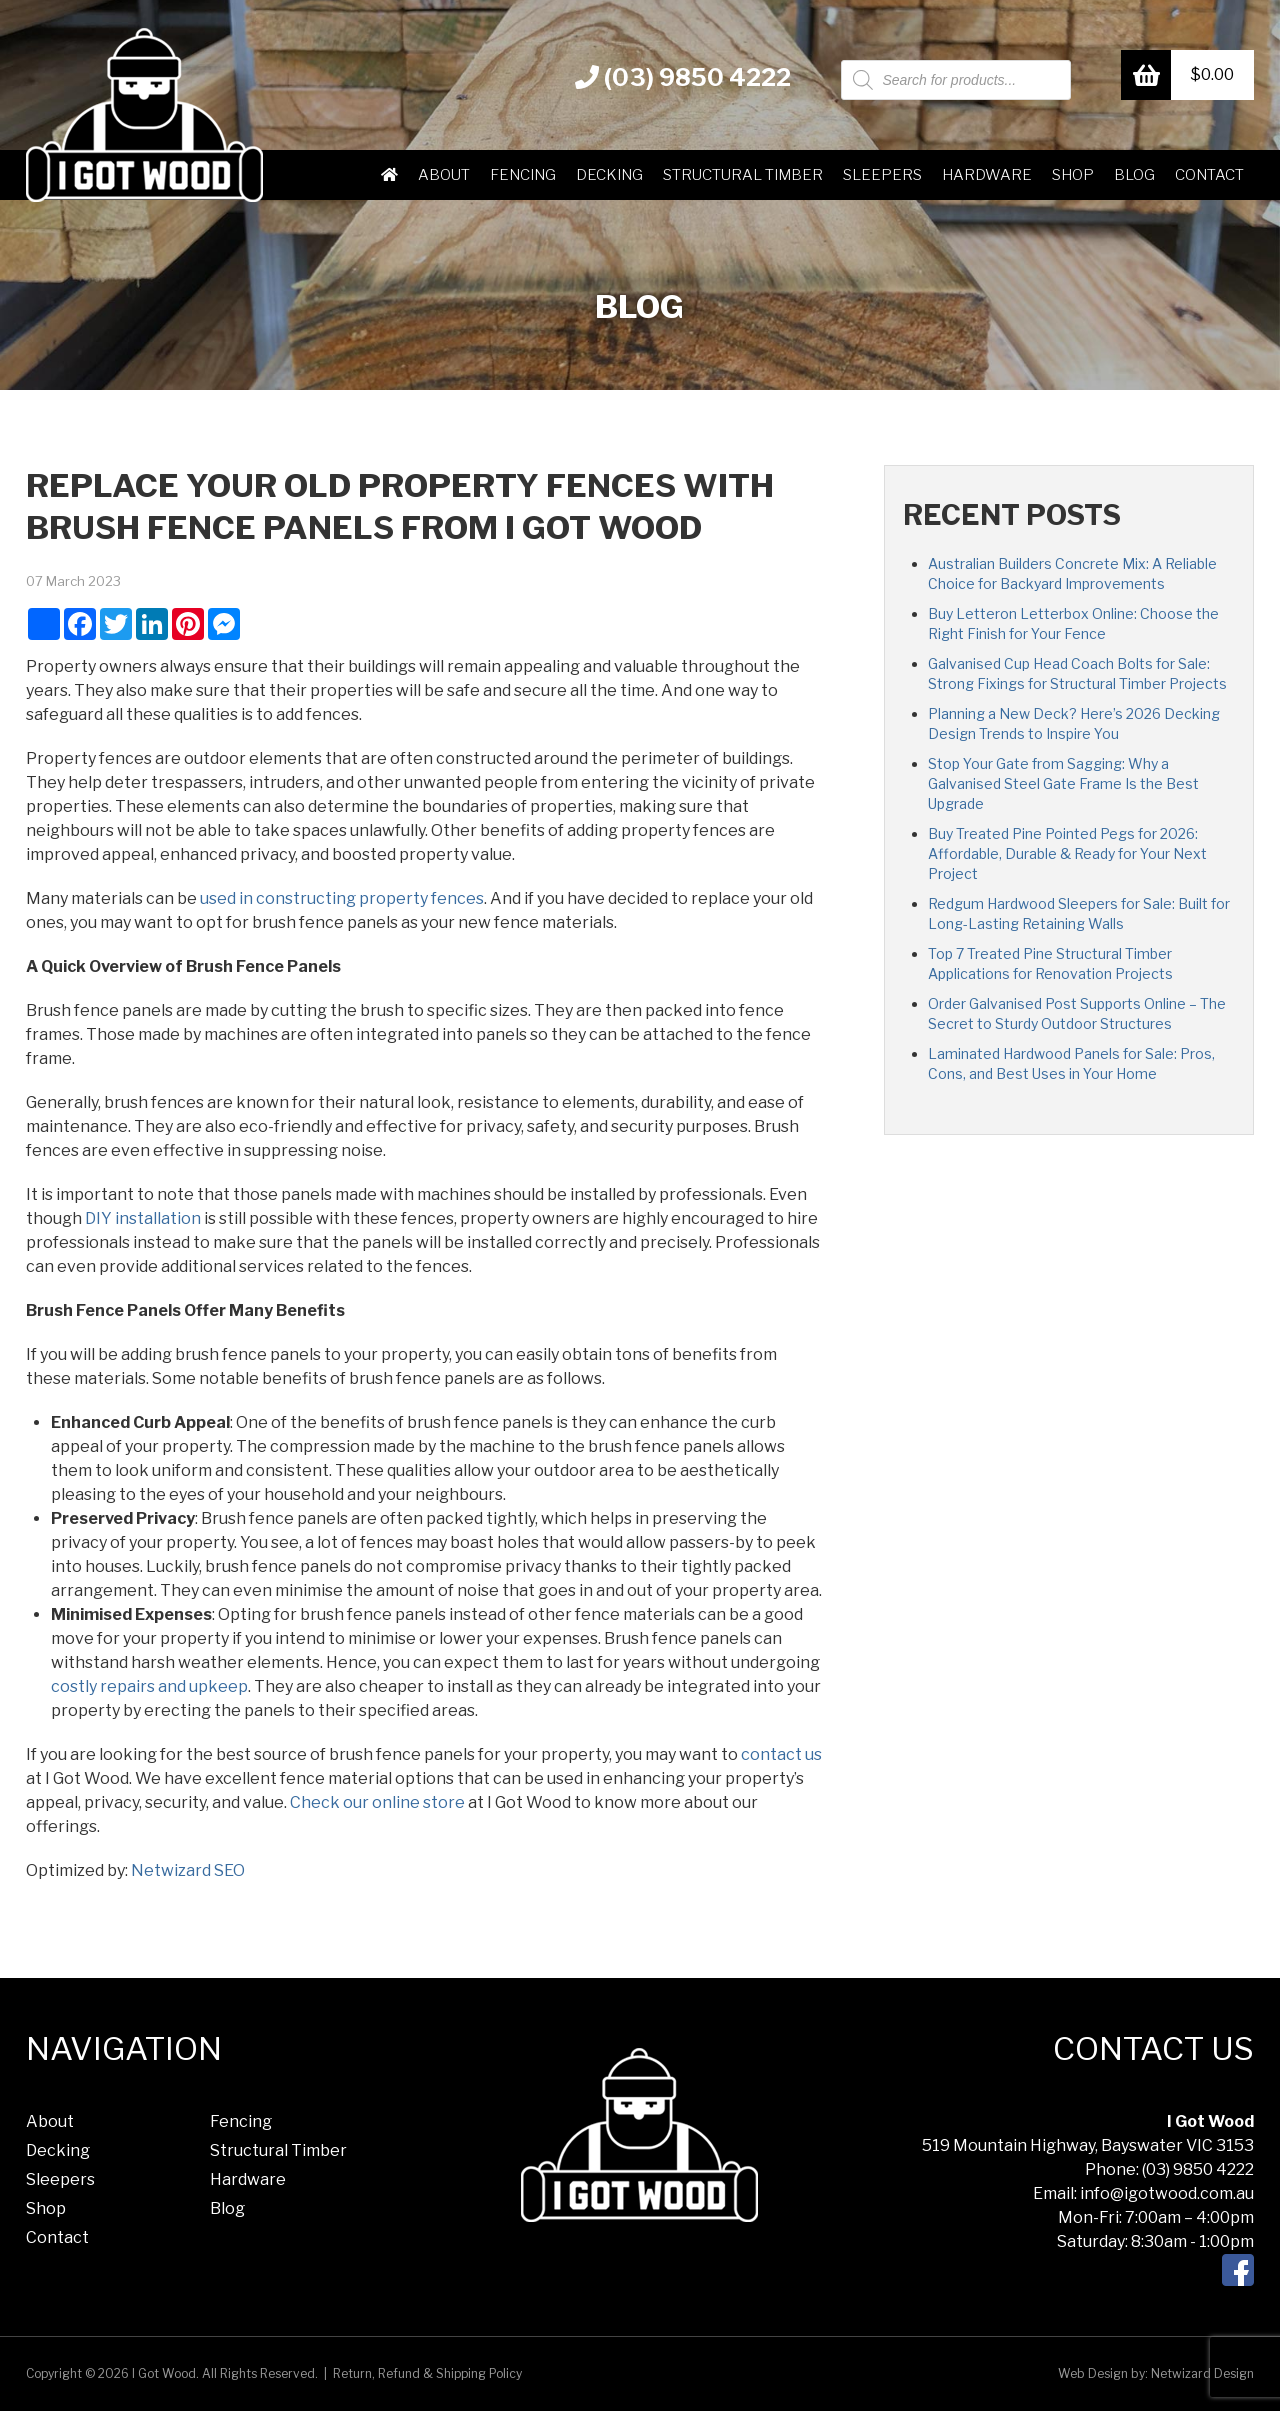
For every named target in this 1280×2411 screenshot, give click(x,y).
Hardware (987, 175)
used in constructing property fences (342, 898)
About (444, 175)
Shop (1073, 175)
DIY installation (143, 1218)
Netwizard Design (1202, 2373)
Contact (1209, 175)
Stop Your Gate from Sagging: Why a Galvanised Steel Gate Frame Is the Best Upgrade (1063, 783)
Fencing (523, 175)
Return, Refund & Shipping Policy (427, 2373)
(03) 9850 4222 (683, 77)
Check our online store (377, 1802)
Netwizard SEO (188, 1870)
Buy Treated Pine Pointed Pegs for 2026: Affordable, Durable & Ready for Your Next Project (1067, 853)
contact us (781, 1754)
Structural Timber (743, 175)
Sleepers (882, 175)
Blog (1134, 175)
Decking (609, 175)
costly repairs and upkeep (149, 1686)
